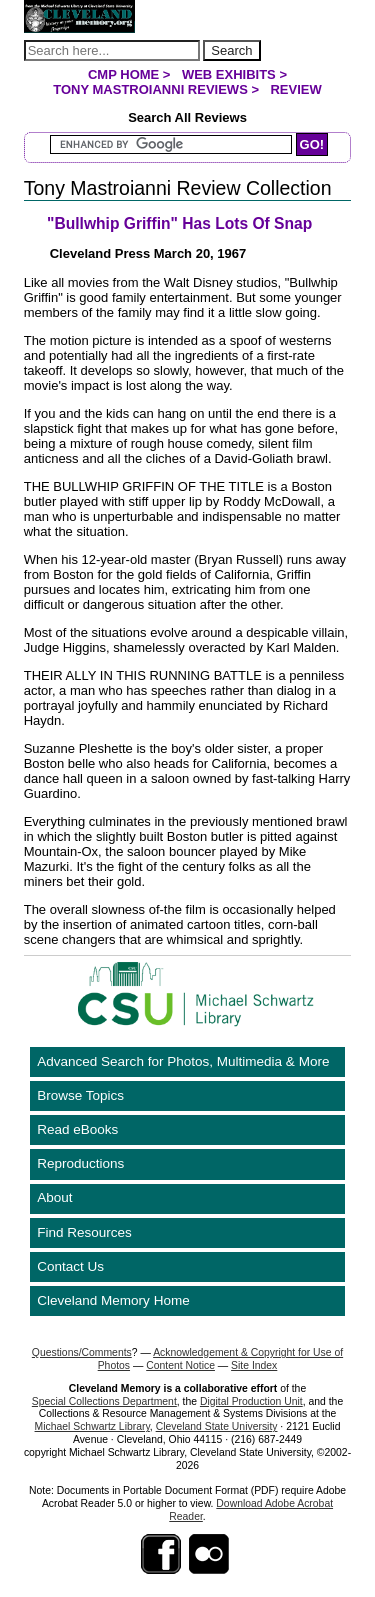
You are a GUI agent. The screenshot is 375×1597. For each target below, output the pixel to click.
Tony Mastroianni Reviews (150, 89)
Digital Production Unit (251, 1401)
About (54, 1197)
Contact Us (70, 1266)
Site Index (254, 1365)
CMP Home (123, 74)
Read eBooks (77, 1129)
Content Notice (180, 1365)
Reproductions (80, 1163)
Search (231, 50)
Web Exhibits (229, 74)
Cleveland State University (217, 1426)
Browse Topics (80, 1095)
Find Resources (84, 1232)
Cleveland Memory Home (113, 1300)
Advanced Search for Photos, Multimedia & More (183, 1061)
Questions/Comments (82, 1352)
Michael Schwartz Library (92, 1426)
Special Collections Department (104, 1401)
